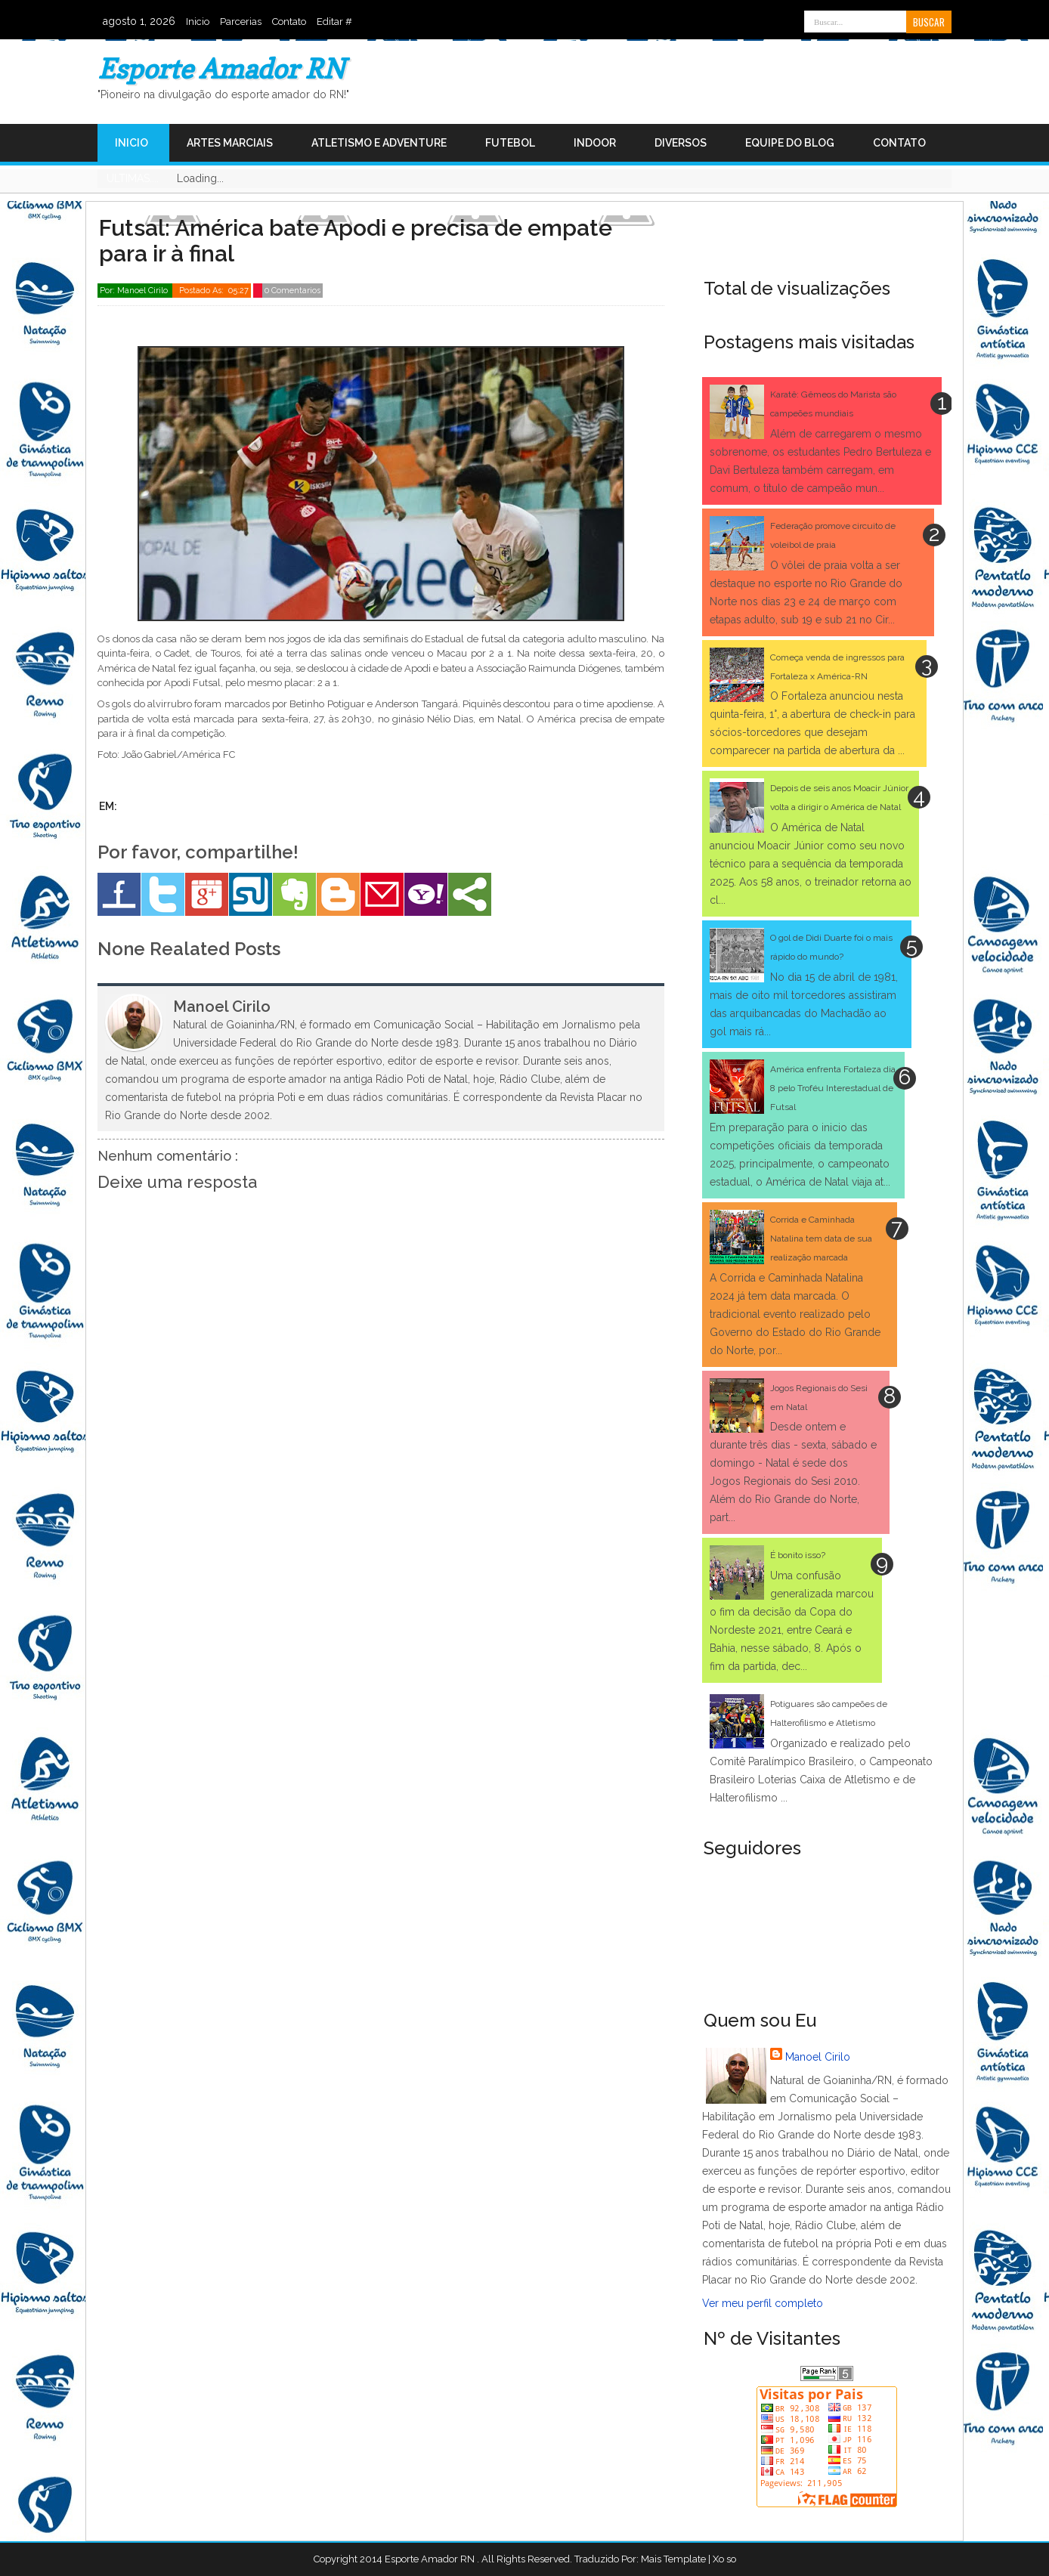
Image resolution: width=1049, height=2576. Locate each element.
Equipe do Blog (789, 143)
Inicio (197, 21)
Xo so (724, 2559)
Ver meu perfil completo (762, 2303)
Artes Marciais (230, 143)
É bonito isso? (797, 1555)
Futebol (510, 143)
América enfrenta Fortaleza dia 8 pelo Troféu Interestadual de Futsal (833, 1088)
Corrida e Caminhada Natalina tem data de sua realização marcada (821, 1238)
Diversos (680, 143)
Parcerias (240, 21)
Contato (289, 21)
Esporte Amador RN (221, 68)
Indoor (595, 143)
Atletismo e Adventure (379, 143)
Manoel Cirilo (817, 2057)
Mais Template (673, 2559)
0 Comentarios (292, 290)
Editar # (334, 21)
